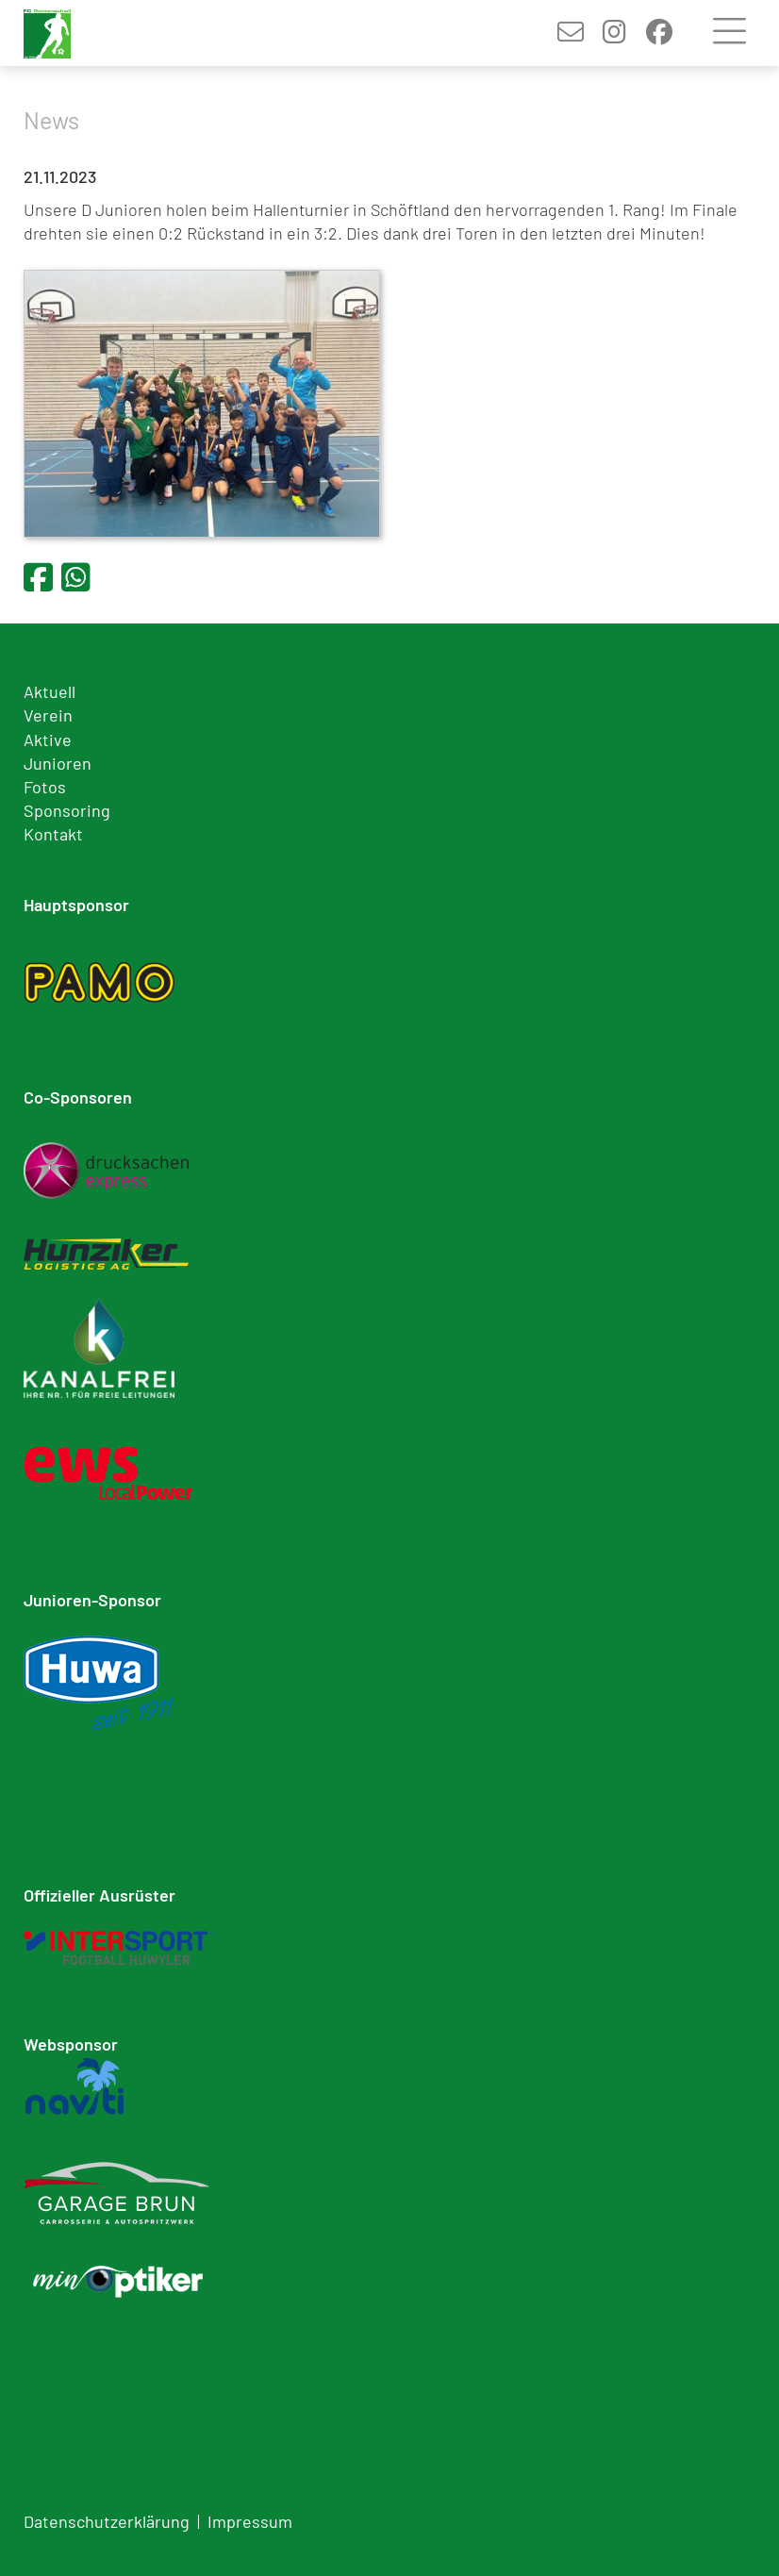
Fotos (45, 786)
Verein (48, 715)
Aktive (48, 739)
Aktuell (49, 691)
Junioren (57, 763)
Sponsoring (67, 810)
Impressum (249, 2521)
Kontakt (53, 833)
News (51, 120)
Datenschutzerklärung (107, 2521)
